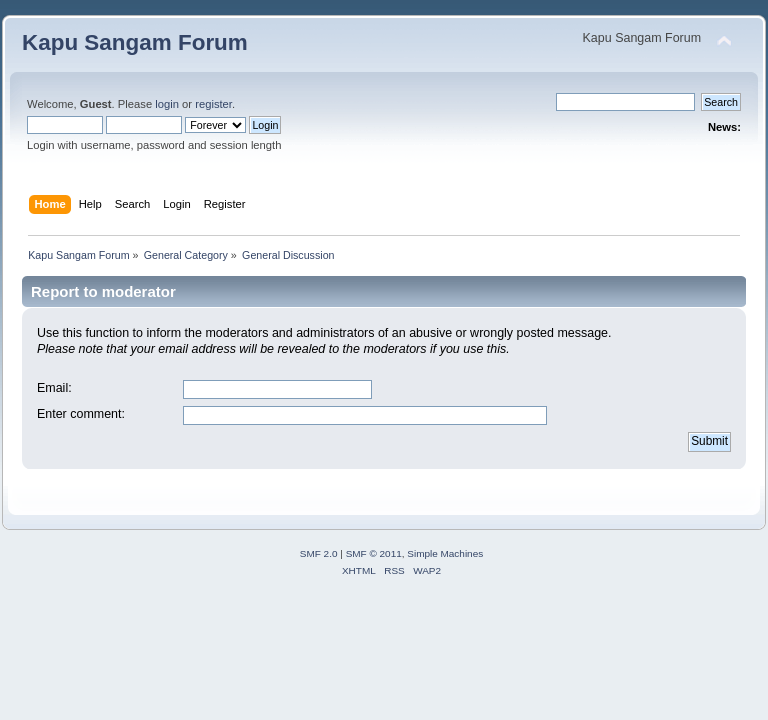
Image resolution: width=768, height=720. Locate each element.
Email (52, 388)
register (213, 104)
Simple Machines (445, 553)
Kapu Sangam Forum (135, 42)
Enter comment (79, 414)
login (167, 104)
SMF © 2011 (374, 553)
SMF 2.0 (319, 553)
